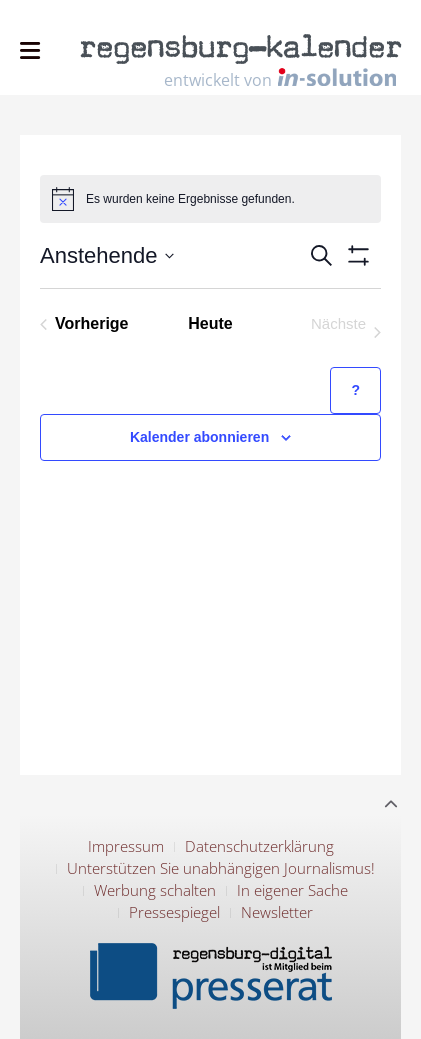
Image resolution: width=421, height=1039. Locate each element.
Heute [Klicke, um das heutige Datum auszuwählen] (210, 323)
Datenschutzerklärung (259, 846)
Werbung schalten (155, 890)
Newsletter (277, 912)
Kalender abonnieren (199, 437)
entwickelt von (280, 78)
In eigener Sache (292, 890)
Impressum (126, 846)
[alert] (210, 199)
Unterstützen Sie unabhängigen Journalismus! (221, 868)
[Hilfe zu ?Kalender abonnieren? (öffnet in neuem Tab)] (355, 390)
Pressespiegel (174, 912)
